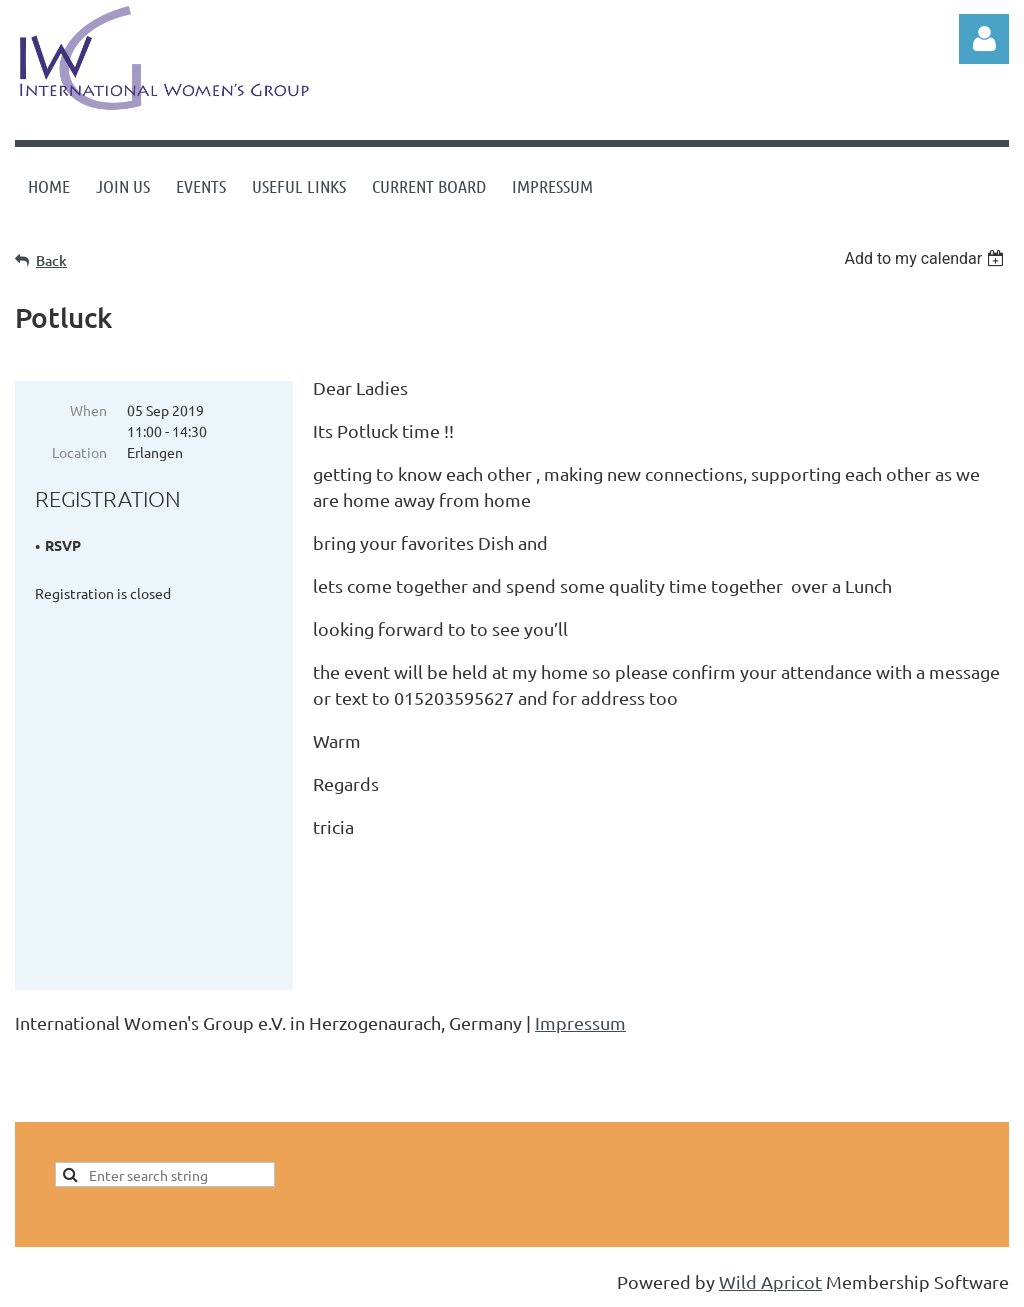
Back (51, 260)
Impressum (580, 1022)
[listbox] (926, 258)
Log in (984, 39)
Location (79, 452)
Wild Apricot (770, 1281)
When (88, 410)
